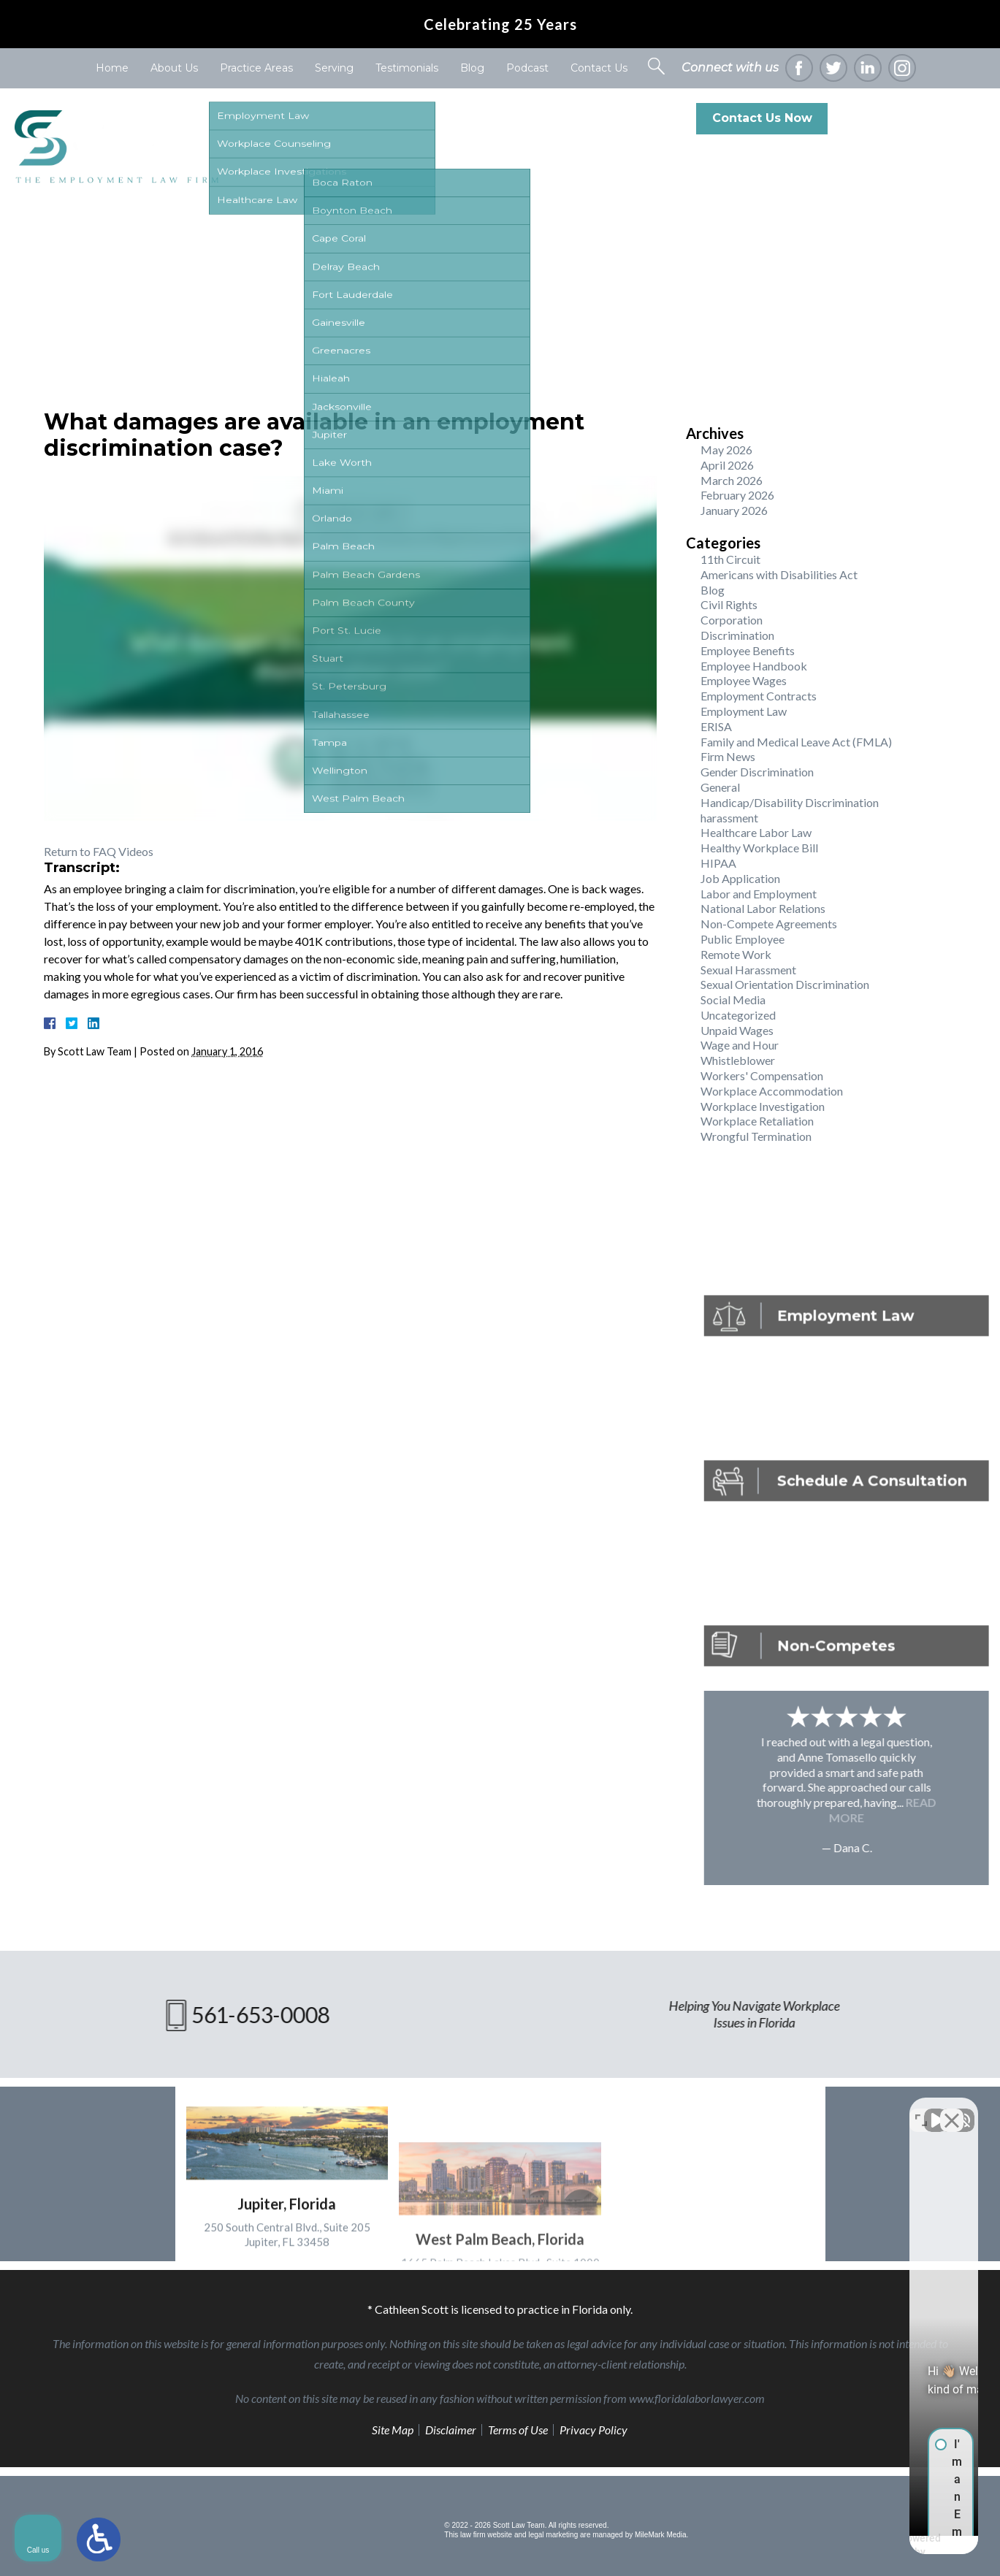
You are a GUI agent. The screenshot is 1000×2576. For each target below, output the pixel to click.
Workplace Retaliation (757, 1121)
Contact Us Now (762, 118)
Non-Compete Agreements (769, 923)
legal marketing (553, 2535)
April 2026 (727, 465)
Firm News (728, 756)
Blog (472, 67)
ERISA (716, 726)
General (720, 787)
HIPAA (718, 863)
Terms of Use (518, 2430)
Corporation (732, 620)
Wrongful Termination (756, 1136)
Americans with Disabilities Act (779, 574)
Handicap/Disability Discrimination (790, 802)
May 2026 (726, 449)
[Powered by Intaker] (876, 2545)
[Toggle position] (921, 2109)
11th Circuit (730, 559)
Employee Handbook (754, 666)
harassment (729, 818)
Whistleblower (738, 1060)
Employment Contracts (759, 696)
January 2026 (734, 510)
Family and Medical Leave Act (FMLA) (796, 742)
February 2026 (737, 495)
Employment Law (744, 711)
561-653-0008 (924, 118)
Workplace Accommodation (772, 1091)
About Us (174, 67)
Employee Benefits (748, 650)
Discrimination (737, 635)
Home (112, 67)
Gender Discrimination (757, 772)
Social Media (733, 999)
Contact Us (598, 67)
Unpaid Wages (737, 1030)
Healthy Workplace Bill (759, 848)
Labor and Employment (759, 894)
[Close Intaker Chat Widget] (951, 2109)
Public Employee (743, 939)
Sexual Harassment (748, 969)
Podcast (527, 67)
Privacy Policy (593, 2430)
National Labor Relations (763, 908)
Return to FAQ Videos (98, 851)
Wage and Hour (740, 1045)
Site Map (392, 2430)
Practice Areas (256, 67)
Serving (334, 67)
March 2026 (732, 480)
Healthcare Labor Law (756, 832)
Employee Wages (744, 680)
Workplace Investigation (763, 1106)
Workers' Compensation (762, 1075)
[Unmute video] (741, 2109)
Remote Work (736, 954)
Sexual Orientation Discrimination (785, 984)
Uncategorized (738, 1015)
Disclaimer (450, 2430)
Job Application (740, 878)
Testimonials (406, 67)
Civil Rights (729, 604)
